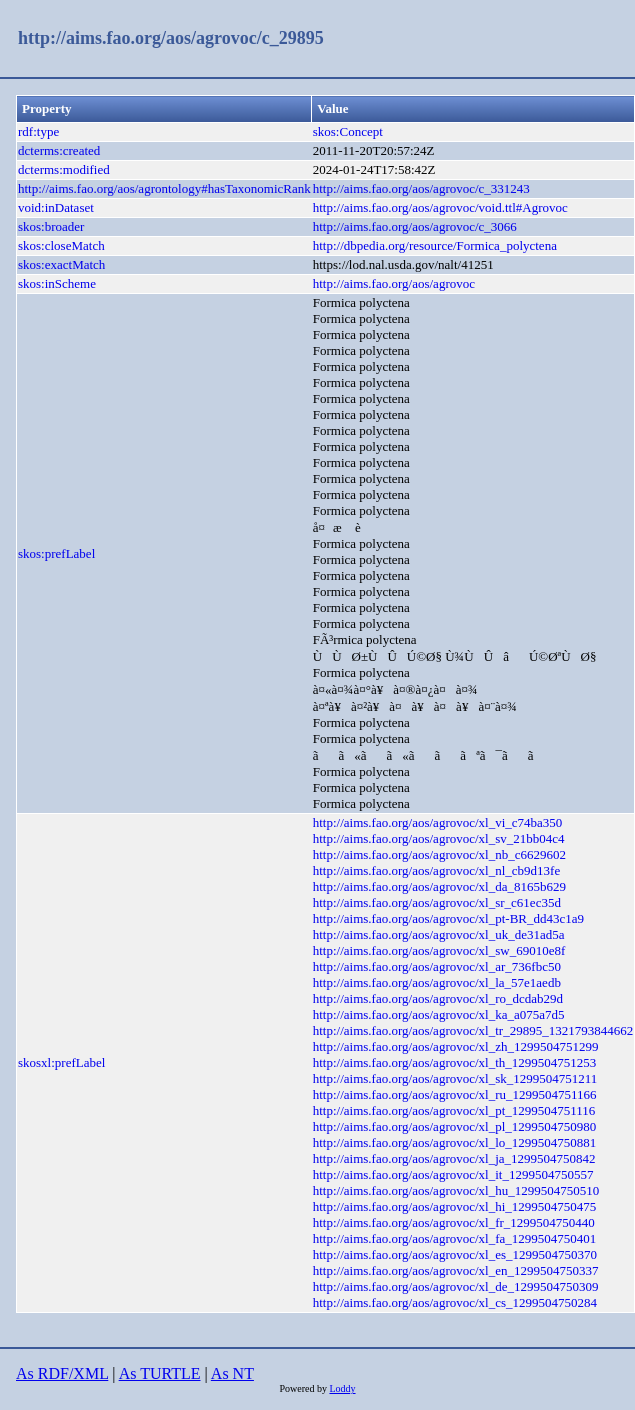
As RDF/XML (62, 1373)
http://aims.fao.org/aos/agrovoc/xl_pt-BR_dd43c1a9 (448, 918)
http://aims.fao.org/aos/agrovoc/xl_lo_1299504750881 (455, 1142)
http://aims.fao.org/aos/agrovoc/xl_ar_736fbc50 (437, 966)
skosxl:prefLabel (61, 1062)
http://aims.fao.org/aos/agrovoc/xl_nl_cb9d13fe (436, 870)
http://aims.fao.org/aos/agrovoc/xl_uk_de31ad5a (439, 934)
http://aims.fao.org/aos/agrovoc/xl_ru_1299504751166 (455, 1094)
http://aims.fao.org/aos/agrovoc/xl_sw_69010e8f (439, 950)
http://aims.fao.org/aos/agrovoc (394, 283)
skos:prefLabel (56, 553)
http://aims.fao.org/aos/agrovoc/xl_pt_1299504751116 (454, 1110)
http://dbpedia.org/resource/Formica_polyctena (435, 245)
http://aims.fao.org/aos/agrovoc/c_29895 (171, 38)
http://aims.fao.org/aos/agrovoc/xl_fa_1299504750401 (455, 1238)
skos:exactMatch (61, 264)
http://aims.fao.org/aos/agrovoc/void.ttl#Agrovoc (440, 207)
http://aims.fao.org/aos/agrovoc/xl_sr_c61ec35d (437, 902)
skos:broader (51, 226)
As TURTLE (160, 1373)
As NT (232, 1373)
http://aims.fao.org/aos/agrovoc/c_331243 (421, 188)
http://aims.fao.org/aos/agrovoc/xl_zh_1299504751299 (456, 1046)
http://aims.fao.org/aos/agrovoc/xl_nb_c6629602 (439, 854)
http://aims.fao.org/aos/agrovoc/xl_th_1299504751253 (455, 1062)
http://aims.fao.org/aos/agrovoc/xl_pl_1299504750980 (455, 1126)
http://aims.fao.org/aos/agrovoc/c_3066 (415, 226)
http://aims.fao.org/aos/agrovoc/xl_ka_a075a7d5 (439, 1014)
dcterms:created (59, 150)
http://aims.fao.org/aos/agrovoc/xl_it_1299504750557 (453, 1174)
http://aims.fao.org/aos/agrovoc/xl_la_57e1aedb (437, 982)
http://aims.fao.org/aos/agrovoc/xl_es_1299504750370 (455, 1254)
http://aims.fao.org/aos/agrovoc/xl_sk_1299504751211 (455, 1078)
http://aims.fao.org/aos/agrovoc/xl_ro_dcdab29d (438, 998)
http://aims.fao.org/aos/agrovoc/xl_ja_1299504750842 (454, 1158)
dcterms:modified (64, 169)
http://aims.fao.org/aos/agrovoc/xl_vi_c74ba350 (438, 822)
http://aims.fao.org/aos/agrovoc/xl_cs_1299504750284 (455, 1302)
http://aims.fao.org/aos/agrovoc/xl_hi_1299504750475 (455, 1206)
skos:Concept (348, 131)
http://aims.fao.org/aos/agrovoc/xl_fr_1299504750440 (454, 1222)
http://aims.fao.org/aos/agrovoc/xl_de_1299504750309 (456, 1286)
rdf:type (38, 131)
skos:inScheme (57, 283)
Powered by (304, 1388)
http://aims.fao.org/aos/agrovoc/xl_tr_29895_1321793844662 (473, 1030)
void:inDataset (56, 207)
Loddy (342, 1388)
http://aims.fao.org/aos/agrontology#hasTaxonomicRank (164, 188)
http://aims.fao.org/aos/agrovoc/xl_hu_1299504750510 (456, 1190)
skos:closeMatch (61, 245)
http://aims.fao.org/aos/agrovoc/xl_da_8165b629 (439, 886)
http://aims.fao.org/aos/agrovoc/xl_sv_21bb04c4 (439, 838)
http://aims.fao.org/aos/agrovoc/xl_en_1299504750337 (456, 1270)
